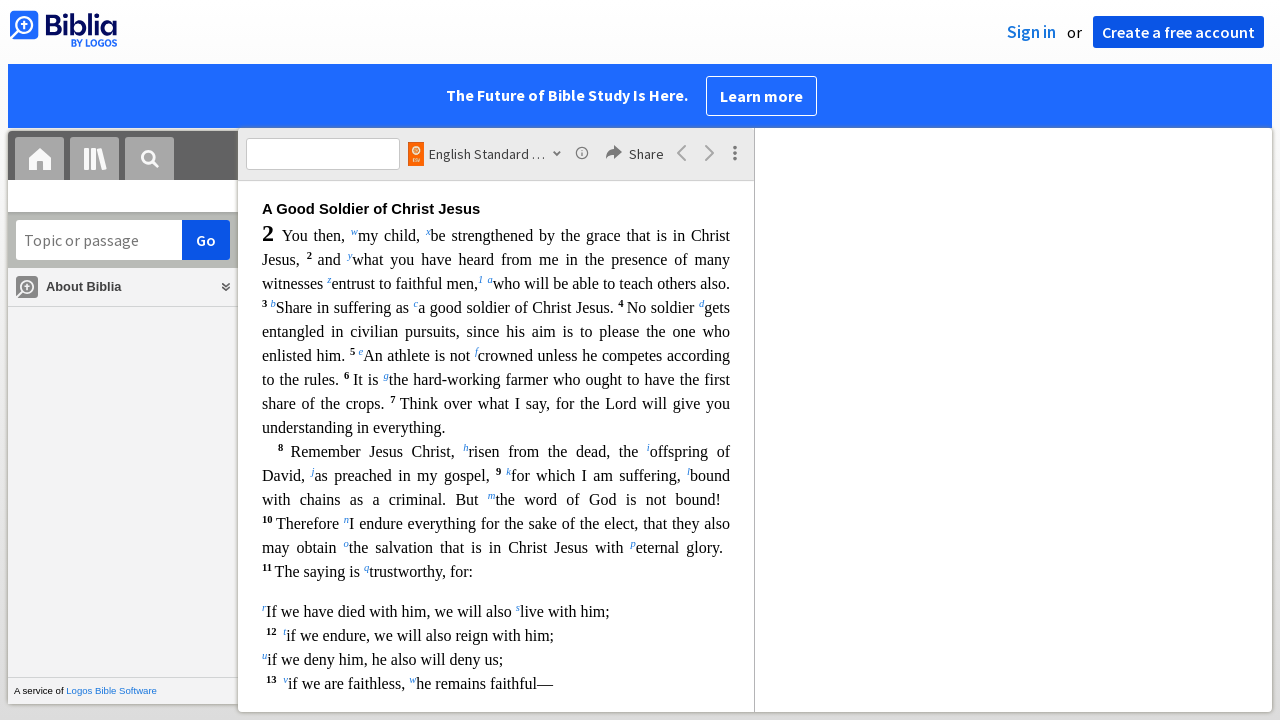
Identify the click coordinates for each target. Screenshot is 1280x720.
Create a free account (1178, 32)
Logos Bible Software (111, 690)
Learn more (761, 96)
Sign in (1031, 32)
